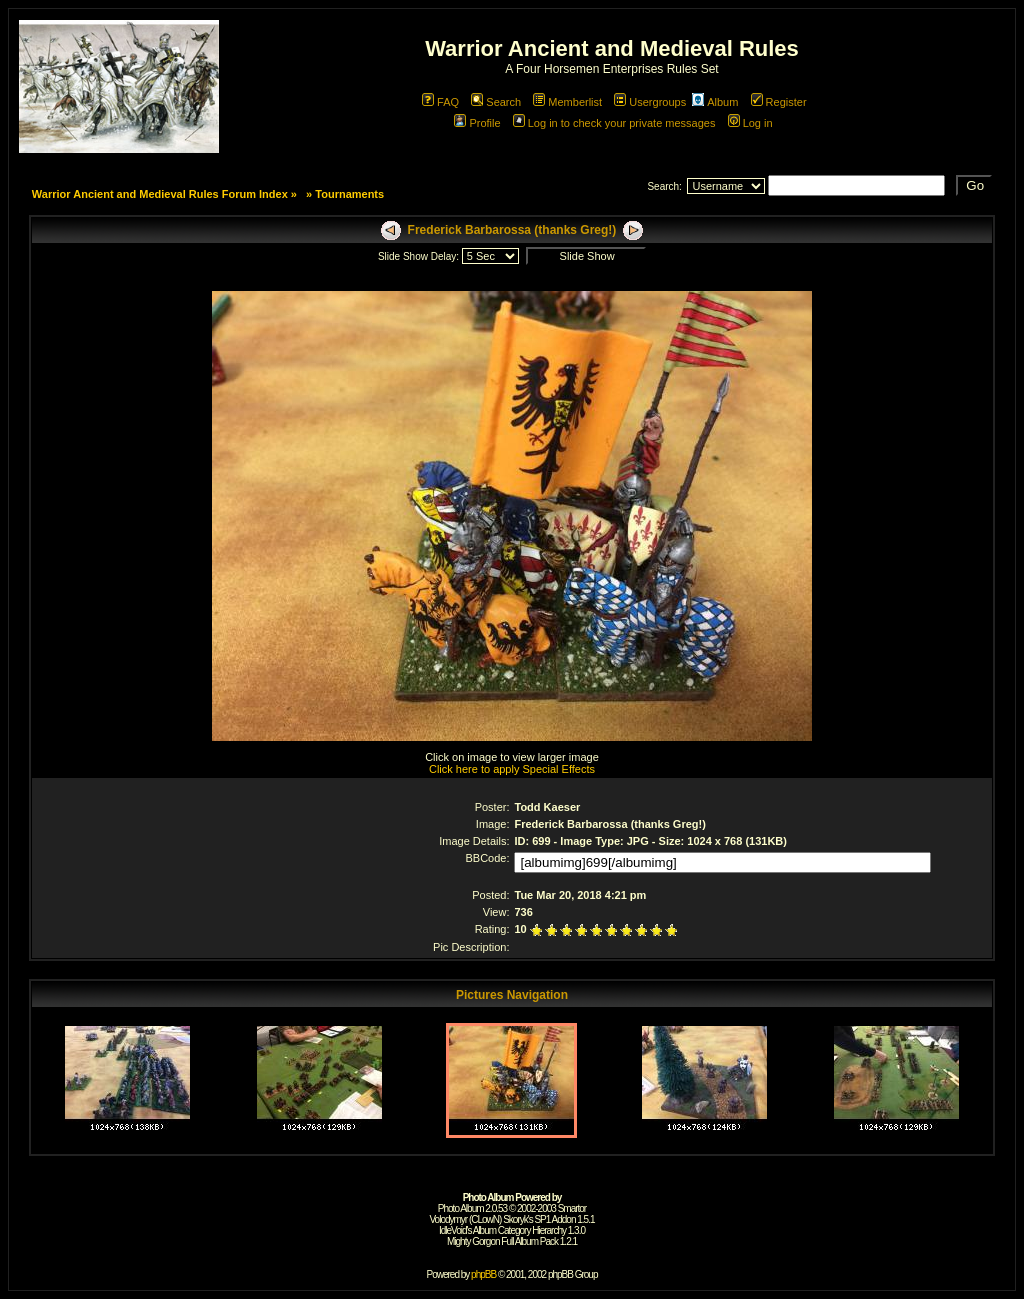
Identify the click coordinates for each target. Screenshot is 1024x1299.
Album (715, 102)
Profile (477, 123)
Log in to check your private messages (614, 123)
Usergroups (650, 102)
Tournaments (349, 194)
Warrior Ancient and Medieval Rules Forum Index (160, 194)
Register (779, 102)
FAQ (440, 102)
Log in (750, 123)
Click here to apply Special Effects (512, 769)
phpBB (483, 1274)
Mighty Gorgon (473, 1241)
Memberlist (567, 102)
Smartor (572, 1208)
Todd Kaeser (547, 807)
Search (496, 102)
